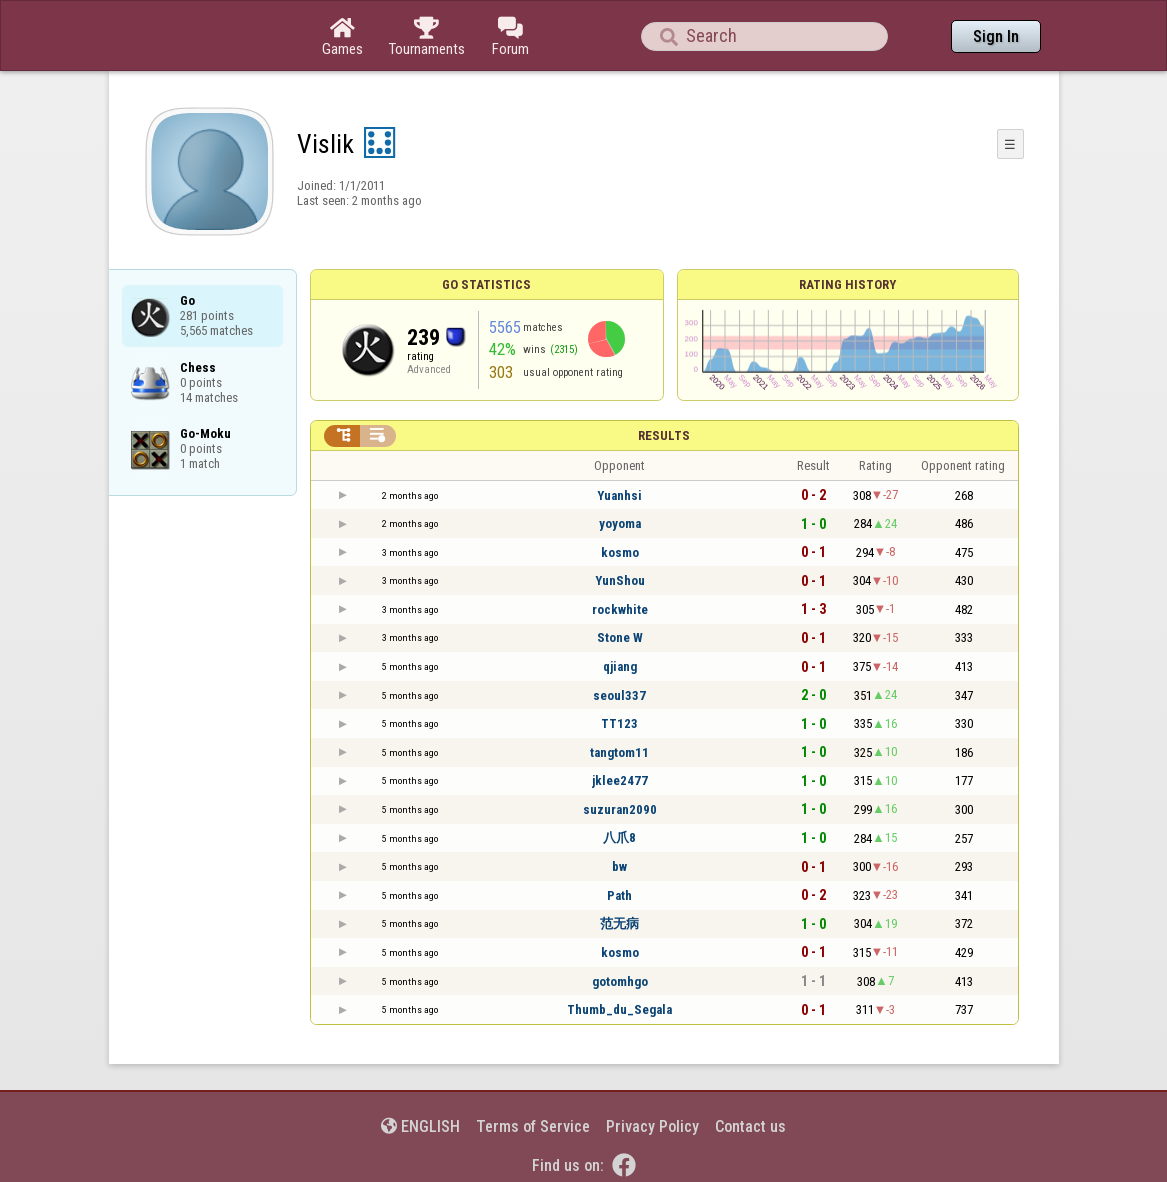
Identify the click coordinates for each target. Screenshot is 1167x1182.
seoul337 (619, 695)
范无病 (619, 923)
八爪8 (619, 837)
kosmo (620, 552)
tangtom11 (619, 752)
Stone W (620, 637)
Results (664, 435)
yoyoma (620, 523)
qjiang (620, 666)
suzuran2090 (620, 809)
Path (619, 895)
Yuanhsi (619, 495)
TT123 (619, 723)
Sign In (996, 36)
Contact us (750, 1126)
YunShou (620, 580)
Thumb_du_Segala (619, 1009)
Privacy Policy (652, 1126)
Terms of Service (533, 1126)
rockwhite (620, 609)
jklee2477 (620, 780)
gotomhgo (620, 981)
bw (619, 866)
